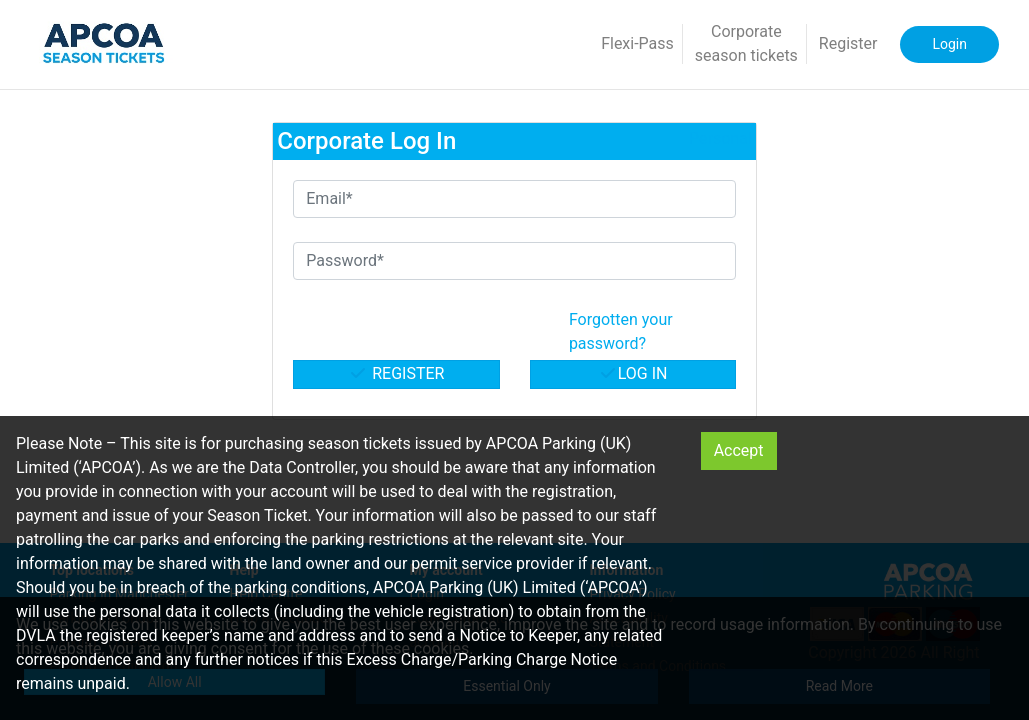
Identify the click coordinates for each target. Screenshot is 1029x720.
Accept (739, 450)
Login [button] (949, 44)
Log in (633, 373)
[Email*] (514, 199)
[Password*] (514, 261)
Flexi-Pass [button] (637, 43)
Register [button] (848, 43)
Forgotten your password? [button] (621, 331)
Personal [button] (720, 138)
